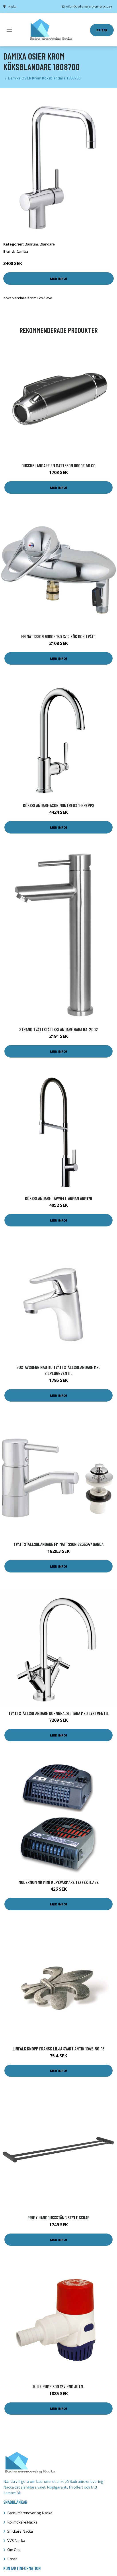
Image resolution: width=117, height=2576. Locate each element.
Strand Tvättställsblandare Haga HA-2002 (58, 1029)
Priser (101, 30)
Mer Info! (58, 278)
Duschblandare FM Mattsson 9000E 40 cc (58, 465)
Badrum (31, 244)
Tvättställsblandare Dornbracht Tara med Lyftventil (58, 1713)
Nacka (12, 6)
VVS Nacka (16, 2540)
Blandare (47, 244)
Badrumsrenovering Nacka (29, 2512)
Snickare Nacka (20, 2531)
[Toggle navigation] (9, 29)
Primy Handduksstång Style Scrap (58, 2217)
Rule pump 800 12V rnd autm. (58, 2386)
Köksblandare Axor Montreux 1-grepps (58, 805)
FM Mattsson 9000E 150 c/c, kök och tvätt (58, 636)
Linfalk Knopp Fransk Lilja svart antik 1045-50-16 (58, 2048)
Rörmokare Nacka (22, 2522)
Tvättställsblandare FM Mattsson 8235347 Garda (58, 1544)
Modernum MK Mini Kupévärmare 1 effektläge (59, 1882)
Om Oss (13, 2549)
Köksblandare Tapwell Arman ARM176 (58, 1198)
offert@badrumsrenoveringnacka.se (87, 6)
